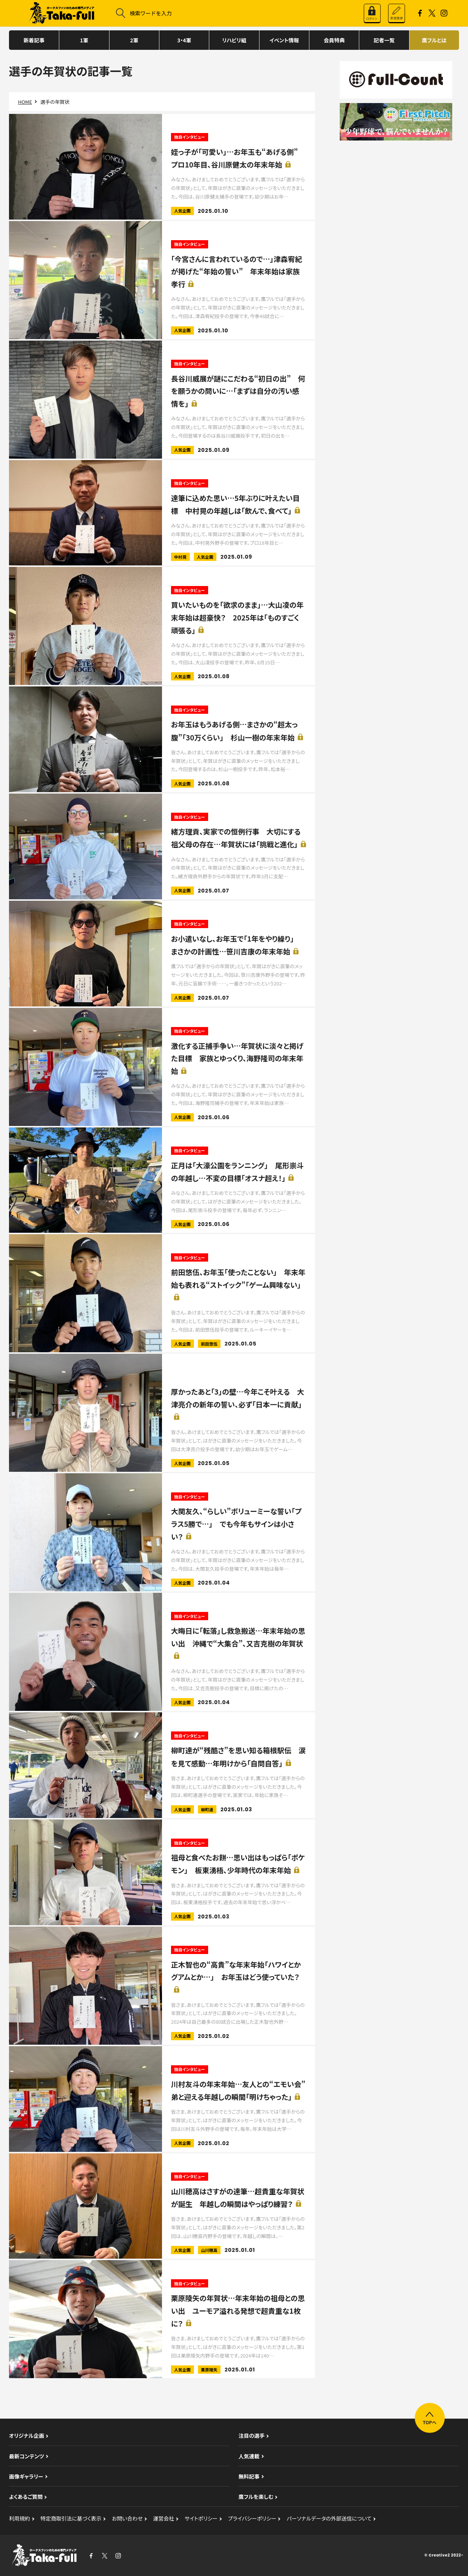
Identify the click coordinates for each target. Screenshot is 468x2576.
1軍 (84, 40)
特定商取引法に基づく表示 (71, 2518)
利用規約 (19, 2518)
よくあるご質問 (26, 2496)
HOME (25, 101)
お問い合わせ (127, 2518)
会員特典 (334, 40)
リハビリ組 (234, 40)
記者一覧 (384, 40)
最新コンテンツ (26, 2456)
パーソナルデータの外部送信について (329, 2518)
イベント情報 (284, 40)
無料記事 (249, 2476)
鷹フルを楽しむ (255, 2496)
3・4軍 (184, 40)
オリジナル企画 (26, 2435)
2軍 (134, 40)
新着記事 (34, 40)
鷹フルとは (434, 40)
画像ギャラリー (26, 2476)
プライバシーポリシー (252, 2518)
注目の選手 (251, 2435)
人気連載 (249, 2456)
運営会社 (163, 2518)
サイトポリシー (201, 2518)
